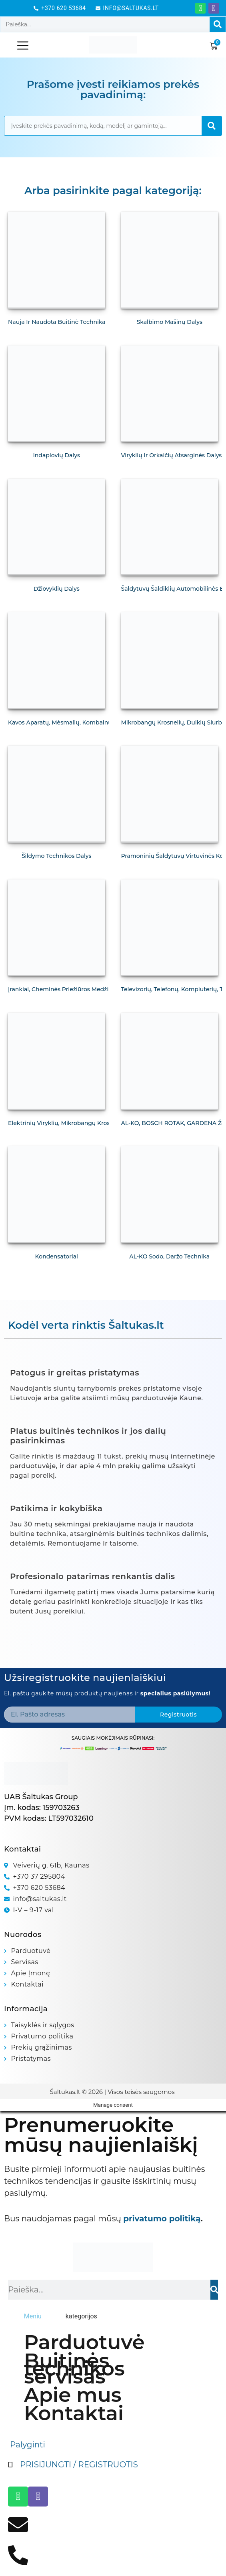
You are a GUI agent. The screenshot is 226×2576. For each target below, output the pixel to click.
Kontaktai (74, 2413)
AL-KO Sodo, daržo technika (169, 1256)
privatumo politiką (161, 2218)
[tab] (33, 2316)
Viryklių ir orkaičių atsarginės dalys (171, 455)
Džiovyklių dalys (57, 588)
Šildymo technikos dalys (57, 855)
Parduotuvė (84, 2342)
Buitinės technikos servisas (74, 2369)
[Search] (218, 24)
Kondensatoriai (56, 1256)
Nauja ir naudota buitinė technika (57, 321)
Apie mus (73, 2395)
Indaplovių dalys (56, 455)
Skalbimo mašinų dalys (169, 321)
